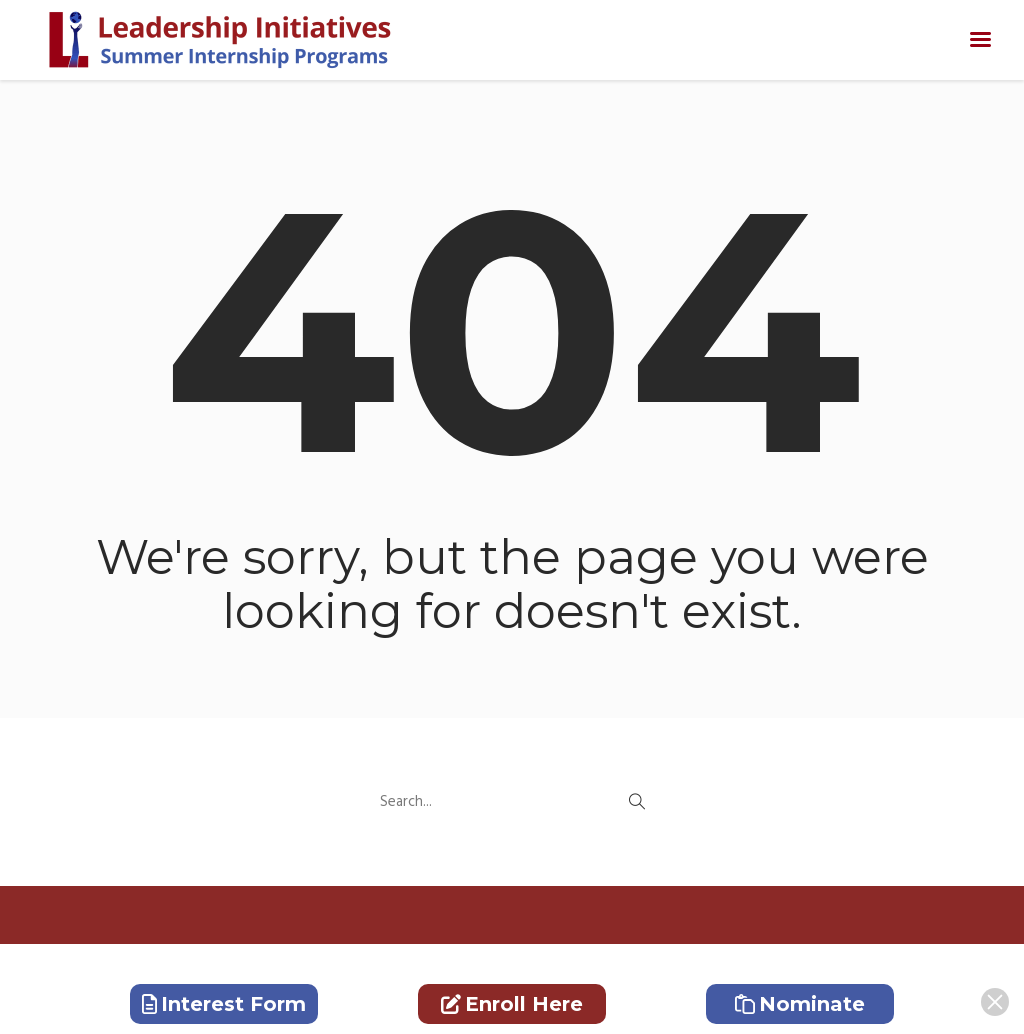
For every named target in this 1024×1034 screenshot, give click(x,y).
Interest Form (224, 1004)
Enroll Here (512, 1004)
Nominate (800, 1004)
